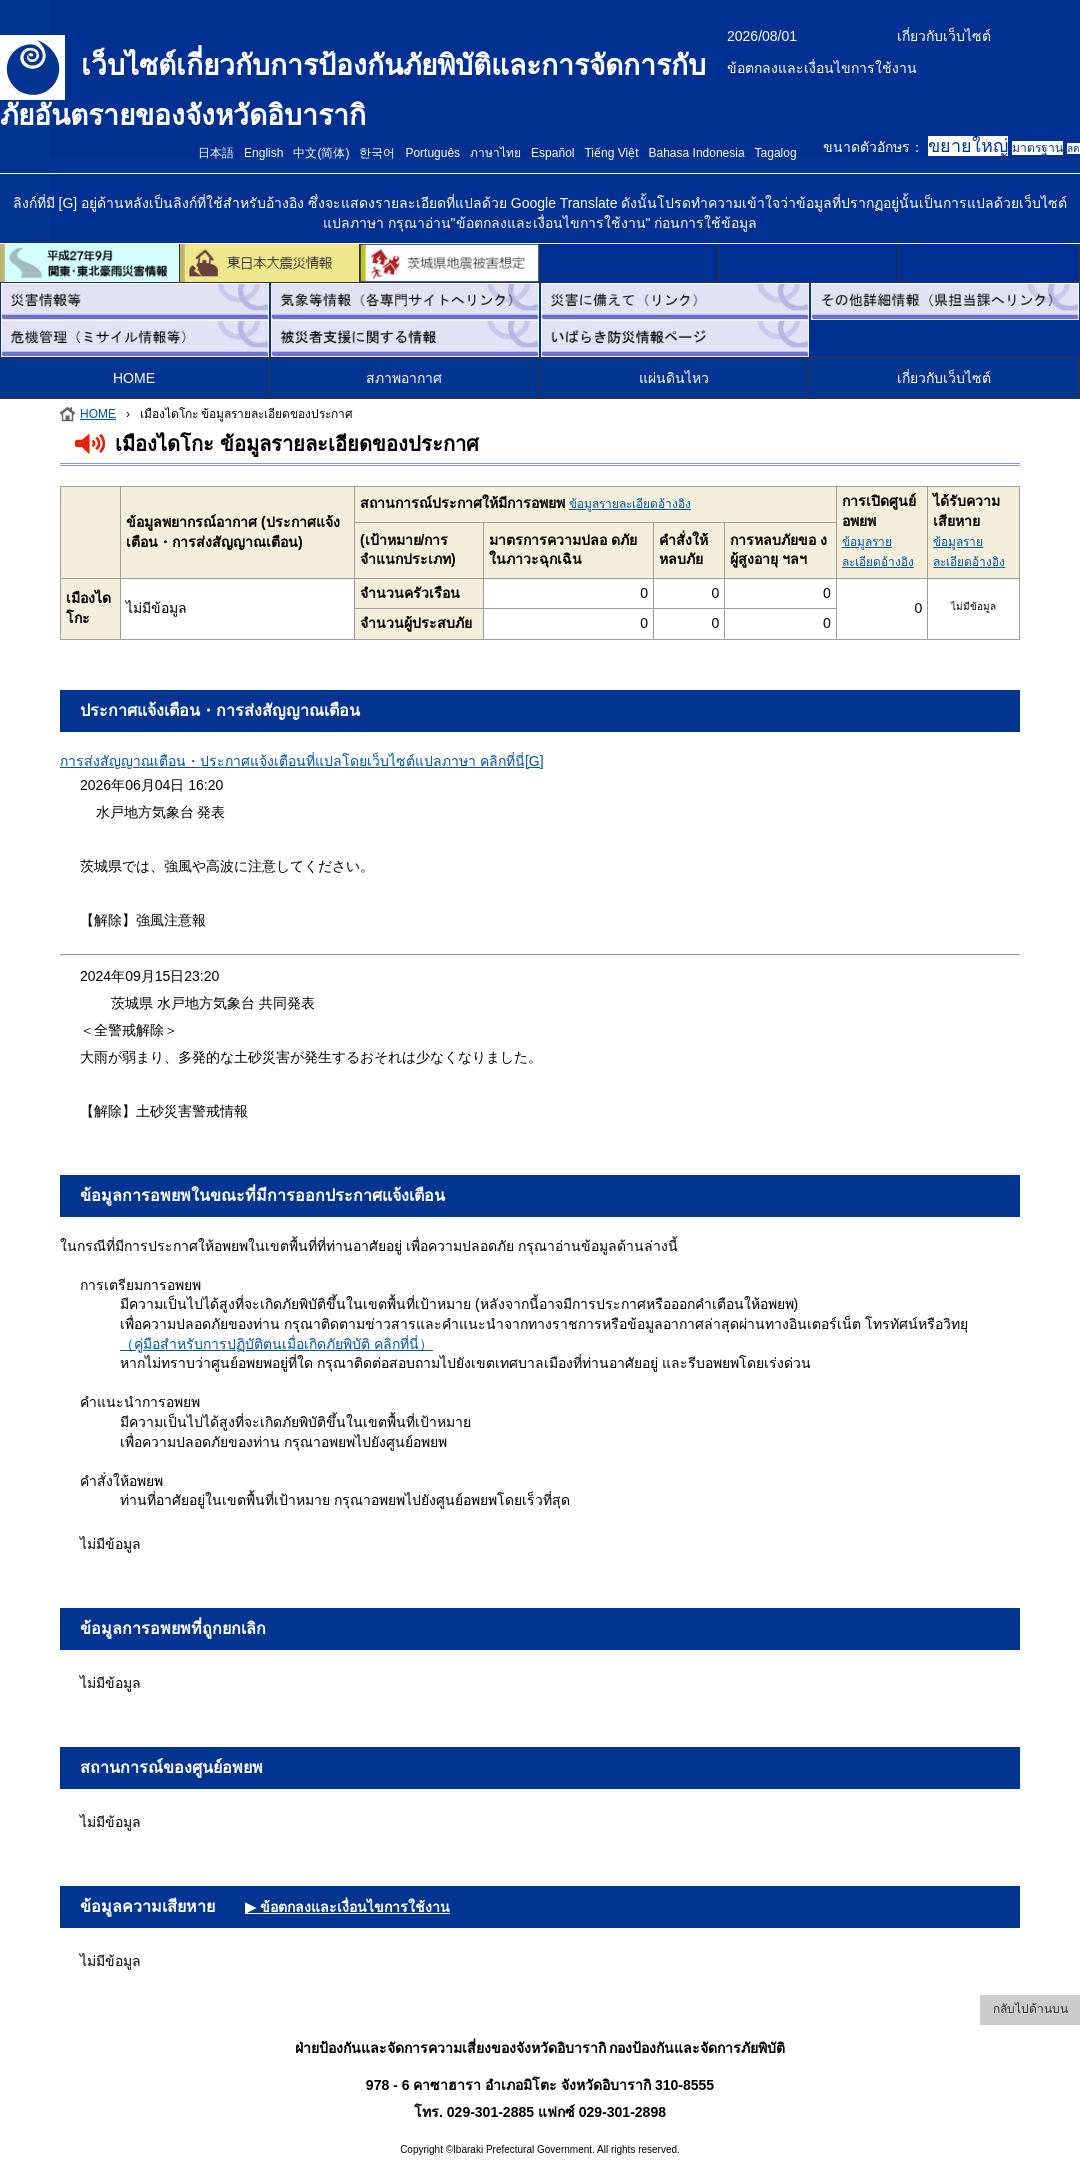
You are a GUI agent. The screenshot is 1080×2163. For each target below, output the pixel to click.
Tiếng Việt (611, 153)
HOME (134, 378)
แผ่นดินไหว (674, 378)
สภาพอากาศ (404, 378)
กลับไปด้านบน (1030, 2009)
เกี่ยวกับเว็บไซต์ (944, 36)
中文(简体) (321, 153)
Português (432, 153)
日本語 (216, 153)
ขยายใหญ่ (968, 146)
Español (552, 153)
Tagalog (776, 153)
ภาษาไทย (495, 153)
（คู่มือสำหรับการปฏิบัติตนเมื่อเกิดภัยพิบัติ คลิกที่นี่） (276, 1344)
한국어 (377, 153)
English (263, 153)
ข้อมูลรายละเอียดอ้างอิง (630, 504)
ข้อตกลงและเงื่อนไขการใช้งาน (822, 68)
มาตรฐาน (1037, 148)
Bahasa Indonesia (697, 153)
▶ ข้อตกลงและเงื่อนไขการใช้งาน (347, 1907)
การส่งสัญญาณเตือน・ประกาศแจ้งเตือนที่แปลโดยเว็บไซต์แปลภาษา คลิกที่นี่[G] (302, 761)
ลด (1073, 148)
